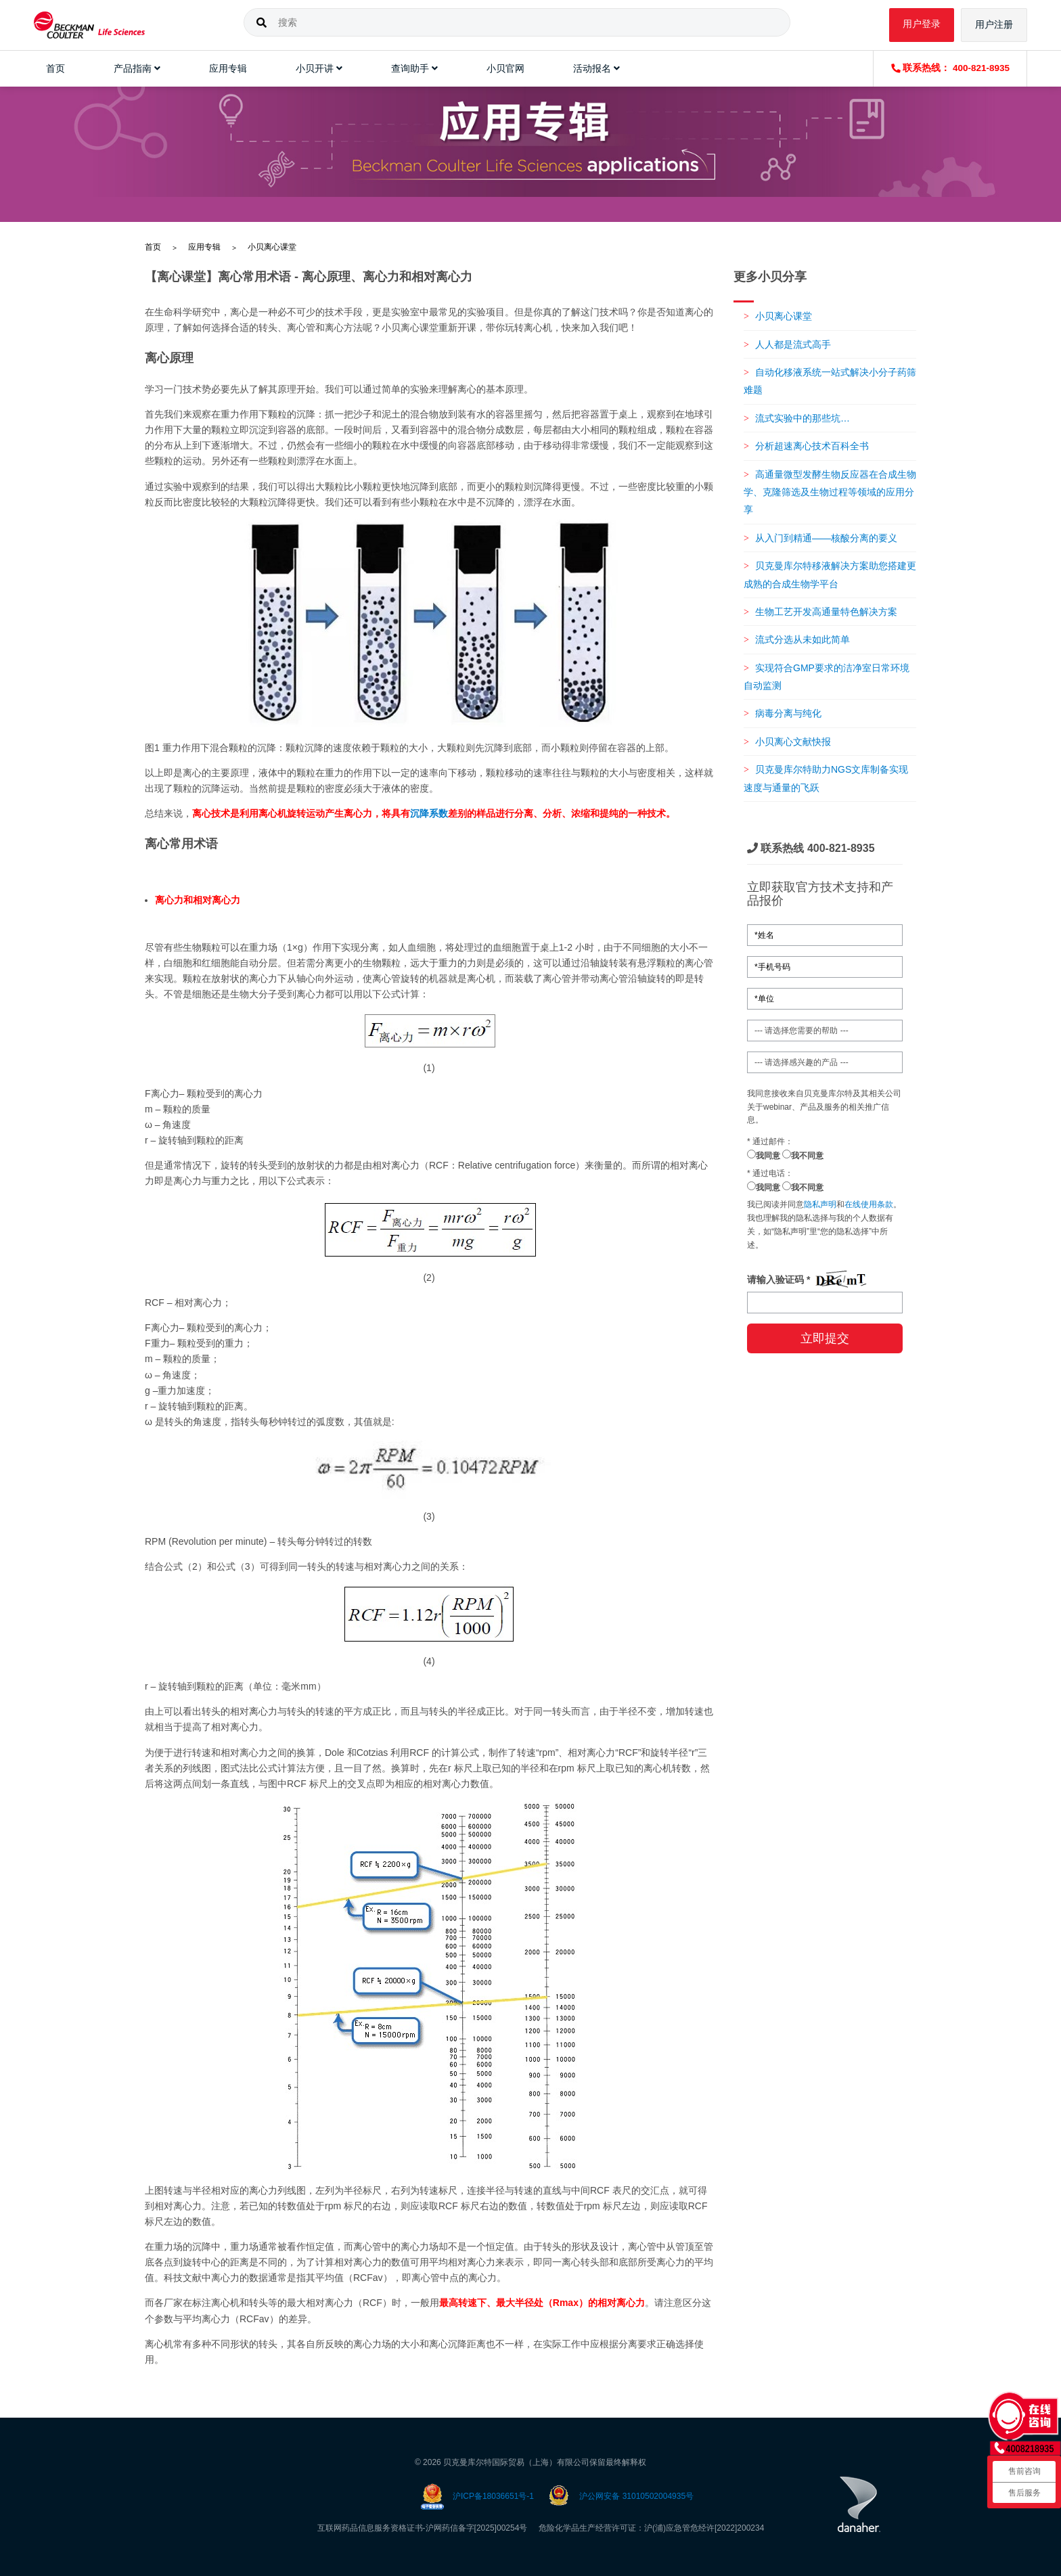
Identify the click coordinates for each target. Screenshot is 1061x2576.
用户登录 (922, 24)
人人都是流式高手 (793, 344)
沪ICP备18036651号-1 (493, 2496)
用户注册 (994, 25)
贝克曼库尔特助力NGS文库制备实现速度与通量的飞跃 (826, 778)
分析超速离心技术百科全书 (812, 445)
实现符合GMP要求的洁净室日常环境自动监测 (826, 676)
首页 (153, 247)
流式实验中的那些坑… (802, 418)
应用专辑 (204, 247)
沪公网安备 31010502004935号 (636, 2496)
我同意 (763, 1155)
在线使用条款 (868, 1204)
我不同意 (802, 1155)
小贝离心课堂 (272, 247)
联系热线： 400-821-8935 (950, 68)
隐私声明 (820, 1204)
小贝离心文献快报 (793, 741)
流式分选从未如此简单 (802, 639)
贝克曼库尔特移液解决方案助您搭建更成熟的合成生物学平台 (830, 574)
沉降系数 (429, 813)
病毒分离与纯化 (788, 713)
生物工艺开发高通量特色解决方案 (826, 611)
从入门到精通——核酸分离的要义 (826, 538)
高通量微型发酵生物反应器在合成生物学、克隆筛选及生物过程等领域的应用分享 (830, 492)
